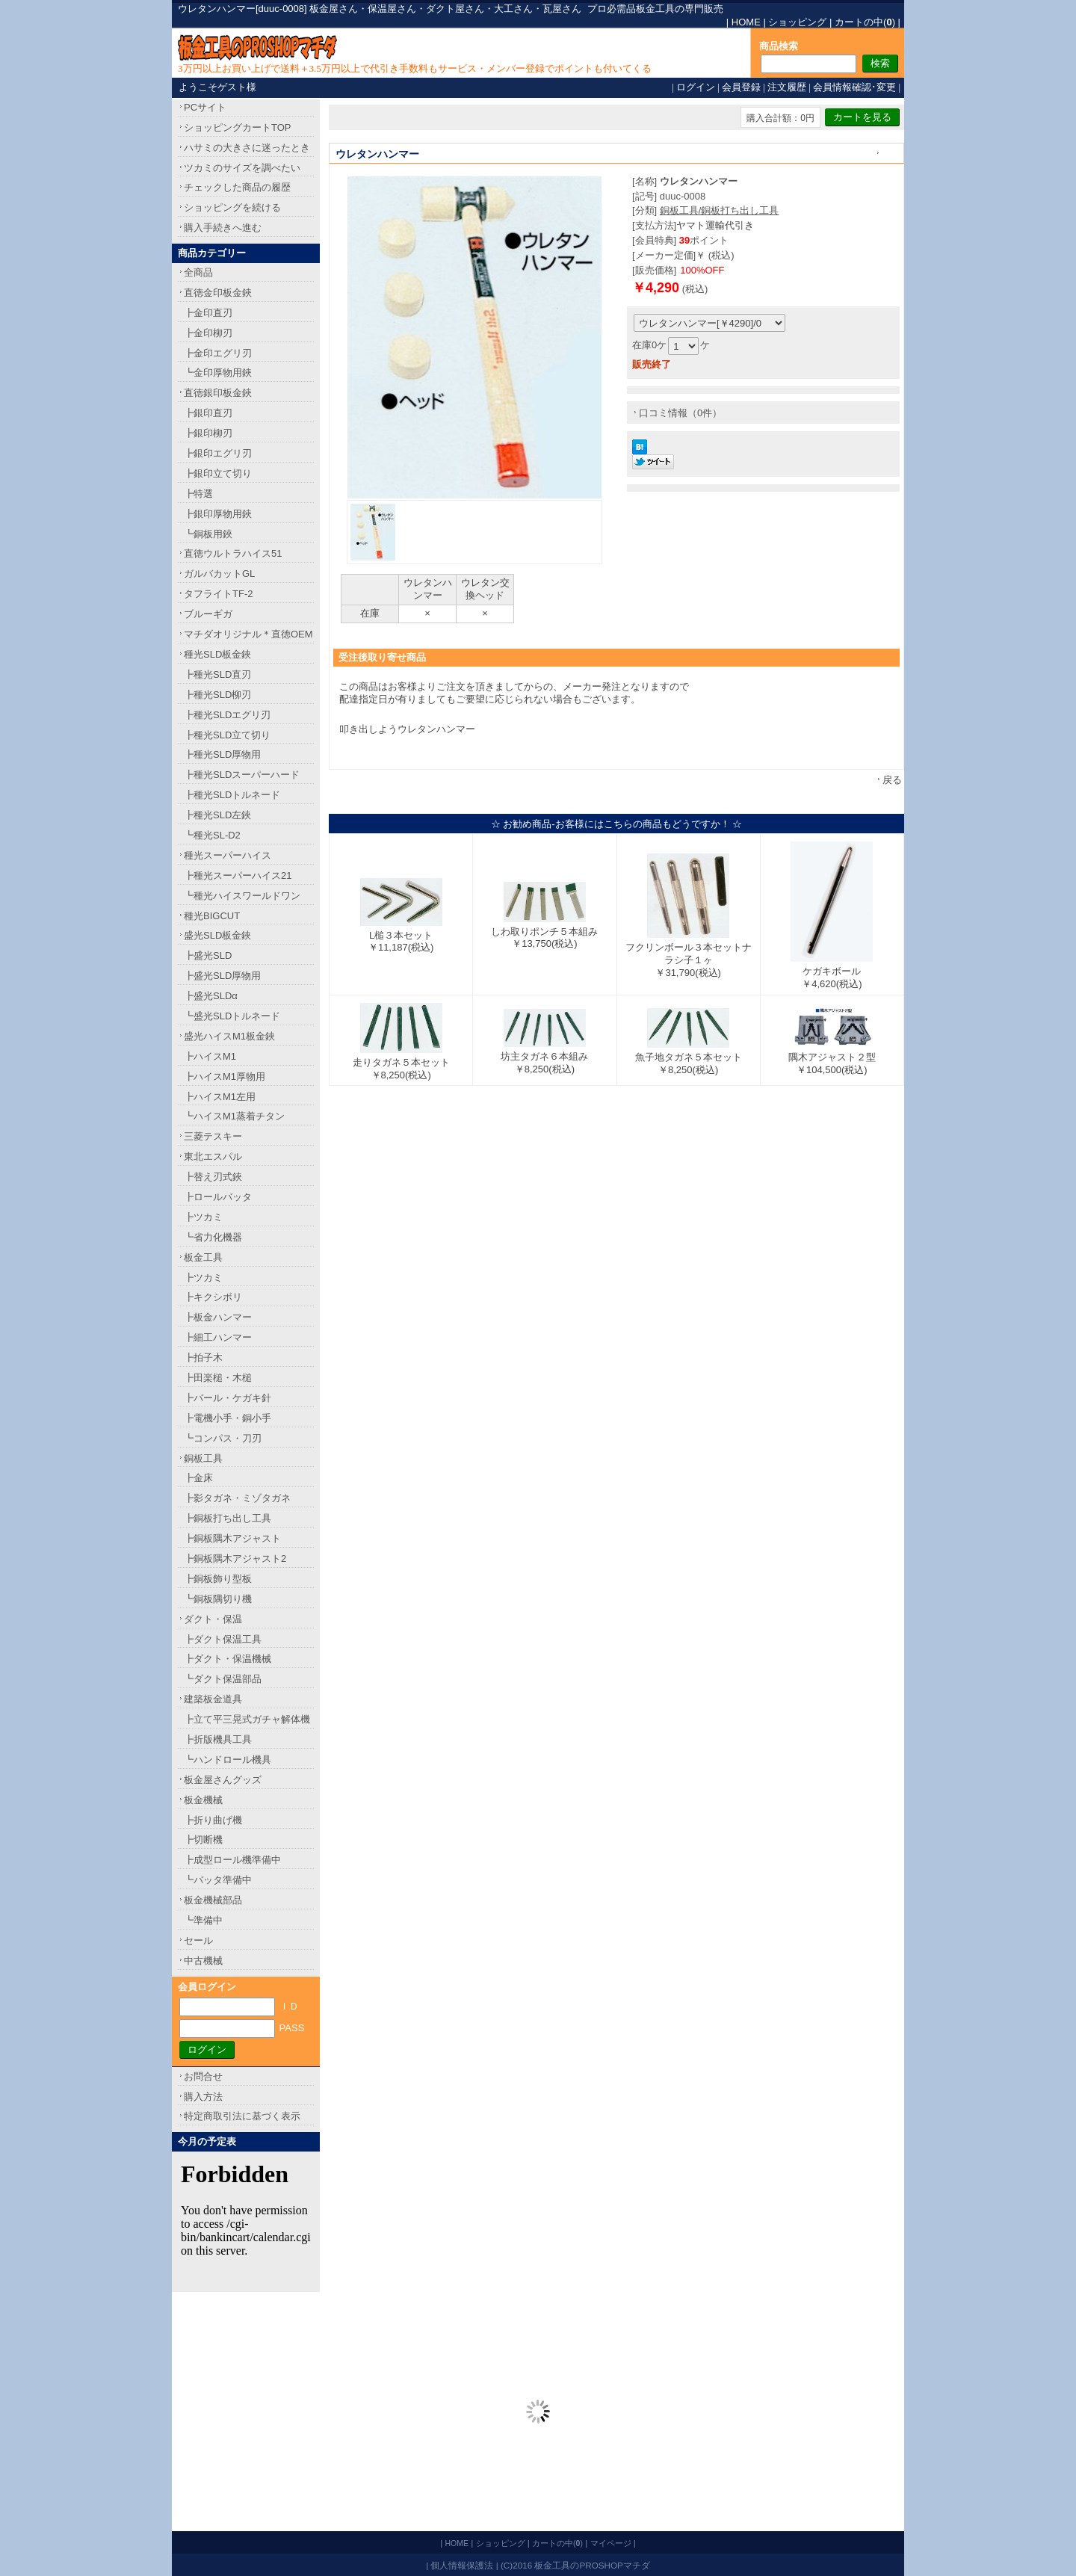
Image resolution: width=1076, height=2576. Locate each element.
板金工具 (203, 1257)
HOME (746, 22)
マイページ (610, 2543)
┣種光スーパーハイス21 (237, 875)
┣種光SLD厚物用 (222, 754)
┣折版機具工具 (218, 1739)
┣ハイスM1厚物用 (224, 1076)
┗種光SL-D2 (212, 835)
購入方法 (203, 2096)
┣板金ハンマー (218, 1317)
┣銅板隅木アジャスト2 (235, 1558)
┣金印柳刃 (208, 333)
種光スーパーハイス (227, 855)
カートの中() (865, 22)
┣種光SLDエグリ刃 (227, 714)
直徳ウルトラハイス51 (233, 553)
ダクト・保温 (213, 1619)
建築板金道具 (213, 1699)
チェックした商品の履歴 (237, 187)
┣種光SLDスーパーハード (242, 774)
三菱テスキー (213, 1136)
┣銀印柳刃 (208, 433)
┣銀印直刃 (208, 412)
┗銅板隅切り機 (218, 1598)
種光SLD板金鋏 (217, 654)
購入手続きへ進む (223, 227)
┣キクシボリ (213, 1297)
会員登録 (741, 87)
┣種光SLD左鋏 (217, 815)
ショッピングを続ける (232, 207)
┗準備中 (203, 1920)
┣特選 (198, 493)
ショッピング (797, 22)
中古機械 (203, 1960)
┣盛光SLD (208, 955)
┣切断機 (203, 1839)
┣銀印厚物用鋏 (218, 513)
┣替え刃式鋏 (213, 1176)
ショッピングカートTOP (237, 127)
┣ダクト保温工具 (223, 1639)
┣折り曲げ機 (213, 1820)
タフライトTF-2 (218, 593)
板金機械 (203, 1800)
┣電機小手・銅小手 (227, 1418)
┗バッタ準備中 (218, 1879)
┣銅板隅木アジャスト (232, 1538)
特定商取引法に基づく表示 (242, 2116)
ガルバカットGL (219, 573)
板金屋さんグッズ (223, 1779)
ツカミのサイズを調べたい (242, 167)
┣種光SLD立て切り (227, 735)
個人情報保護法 (461, 2565)
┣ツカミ (203, 1217)
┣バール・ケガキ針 (227, 1397)
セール (198, 1940)
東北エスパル (213, 1156)
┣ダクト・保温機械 (227, 1658)
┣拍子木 (203, 1357)
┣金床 (198, 1477)
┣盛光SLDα (211, 995)
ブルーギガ (208, 614)
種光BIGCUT (212, 915)
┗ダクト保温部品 (223, 1678)
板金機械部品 (213, 1900)
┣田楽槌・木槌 (218, 1377)
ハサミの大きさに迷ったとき (247, 147)
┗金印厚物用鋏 (218, 372)
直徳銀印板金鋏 (218, 392)
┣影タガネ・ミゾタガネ (237, 1498)
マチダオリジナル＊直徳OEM (248, 634)
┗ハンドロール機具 (227, 1759)
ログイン (695, 87)
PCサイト (205, 107)
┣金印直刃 (208, 312)
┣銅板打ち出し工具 (227, 1518)
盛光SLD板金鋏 (217, 935)
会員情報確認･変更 (854, 87)
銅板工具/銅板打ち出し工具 (719, 210)
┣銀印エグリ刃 (218, 453)
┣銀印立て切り (218, 473)
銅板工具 (203, 1458)
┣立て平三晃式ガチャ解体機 (247, 1719)
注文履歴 (786, 87)
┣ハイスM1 (210, 1056)
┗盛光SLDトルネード (232, 1016)
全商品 (198, 272)
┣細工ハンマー (218, 1337)
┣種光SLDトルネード (232, 794)
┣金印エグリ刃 (218, 353)
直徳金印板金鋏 (218, 292)
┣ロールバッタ (218, 1196)
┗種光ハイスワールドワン (242, 895)
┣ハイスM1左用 (220, 1096)
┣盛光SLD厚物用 (222, 975)
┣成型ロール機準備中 (232, 1859)
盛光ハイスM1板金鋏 (229, 1036)
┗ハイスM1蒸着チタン (234, 1116)
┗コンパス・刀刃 (223, 1438)
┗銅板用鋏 (208, 534)
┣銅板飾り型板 (218, 1578)
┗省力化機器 (213, 1237)
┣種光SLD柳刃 (217, 694)
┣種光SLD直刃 (217, 674)
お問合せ (203, 2076)
